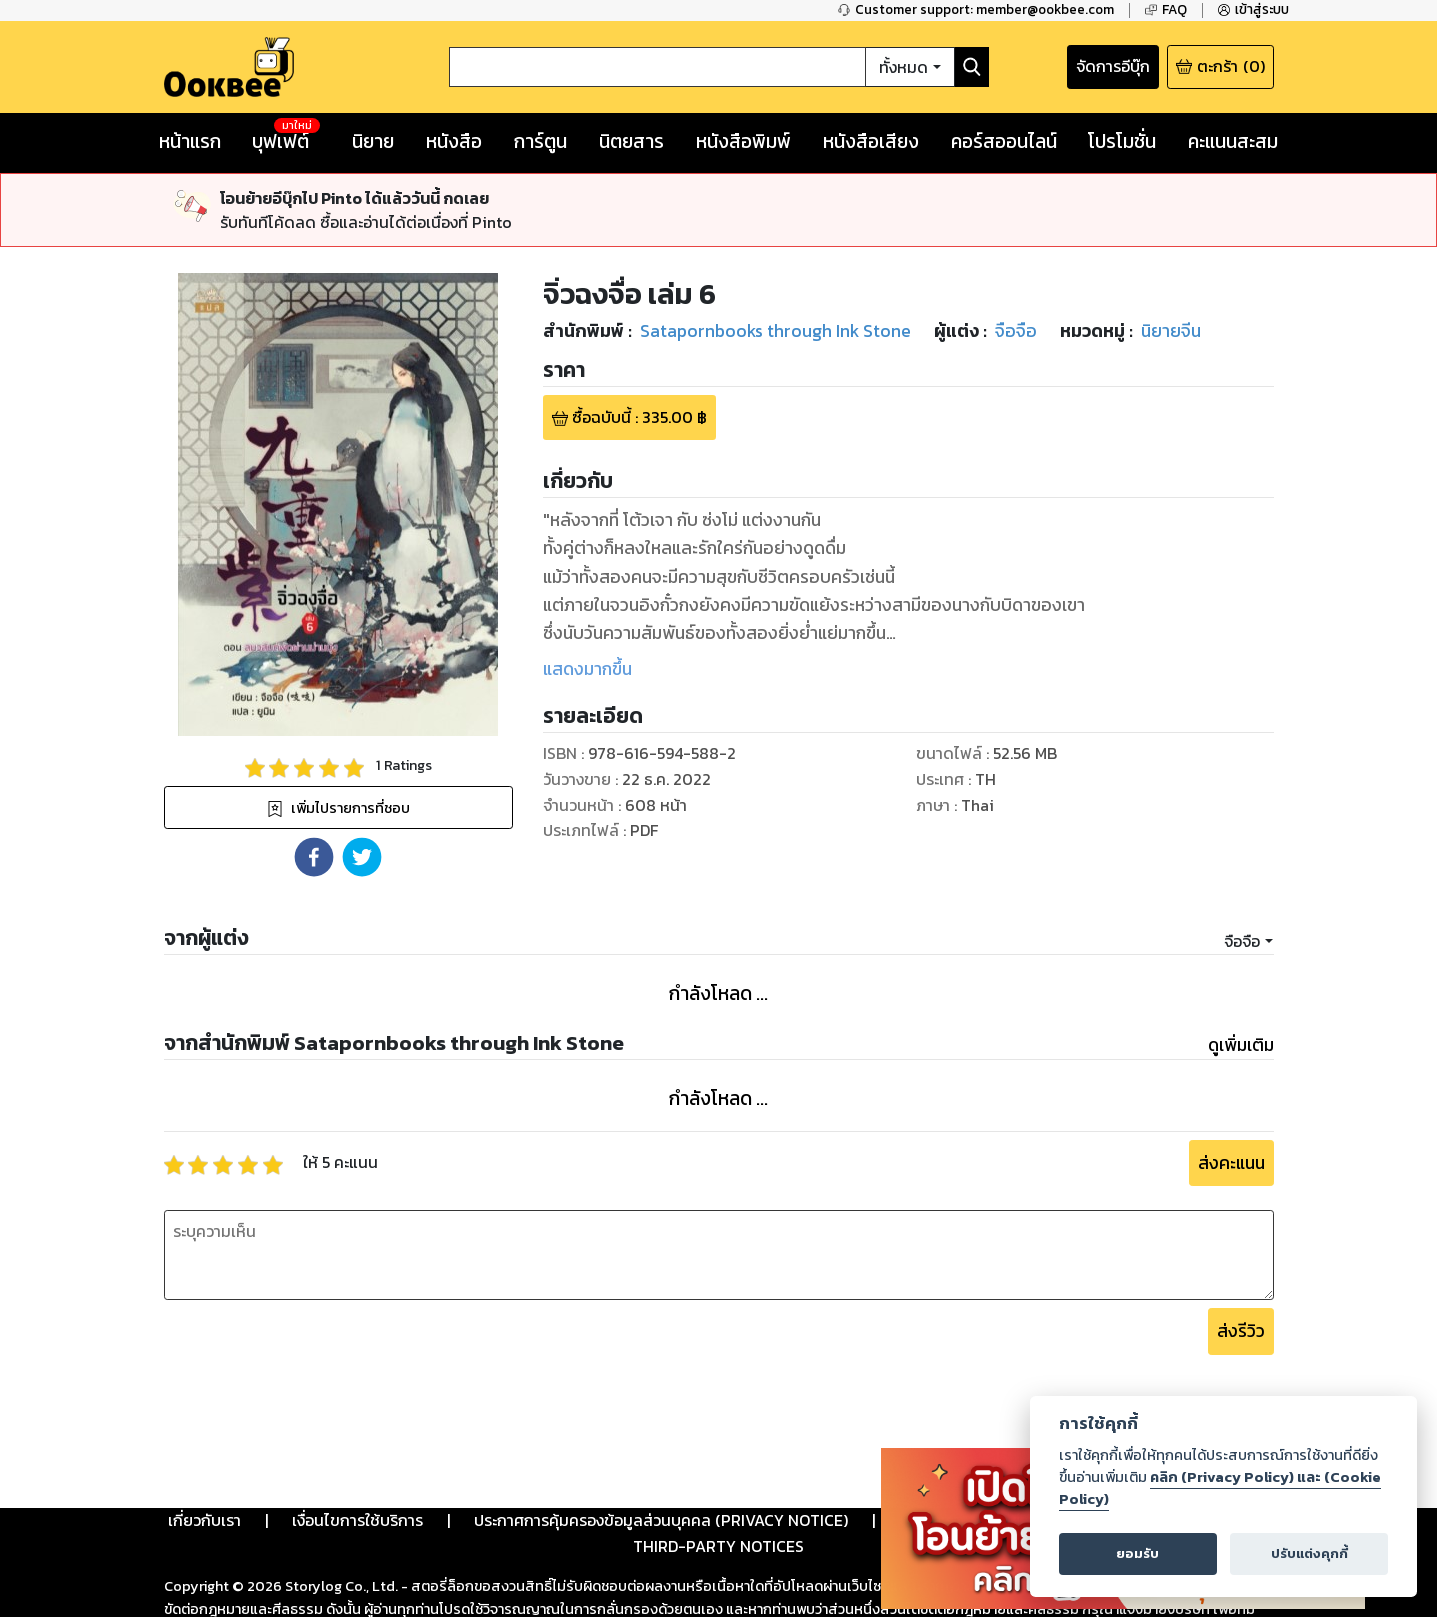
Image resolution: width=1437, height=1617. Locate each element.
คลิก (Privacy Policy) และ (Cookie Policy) (1220, 1488)
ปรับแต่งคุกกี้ (1309, 1553)
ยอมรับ (1137, 1553)
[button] (314, 857)
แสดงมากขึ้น (587, 669)
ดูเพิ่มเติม (1241, 1045)
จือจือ (1242, 941)
